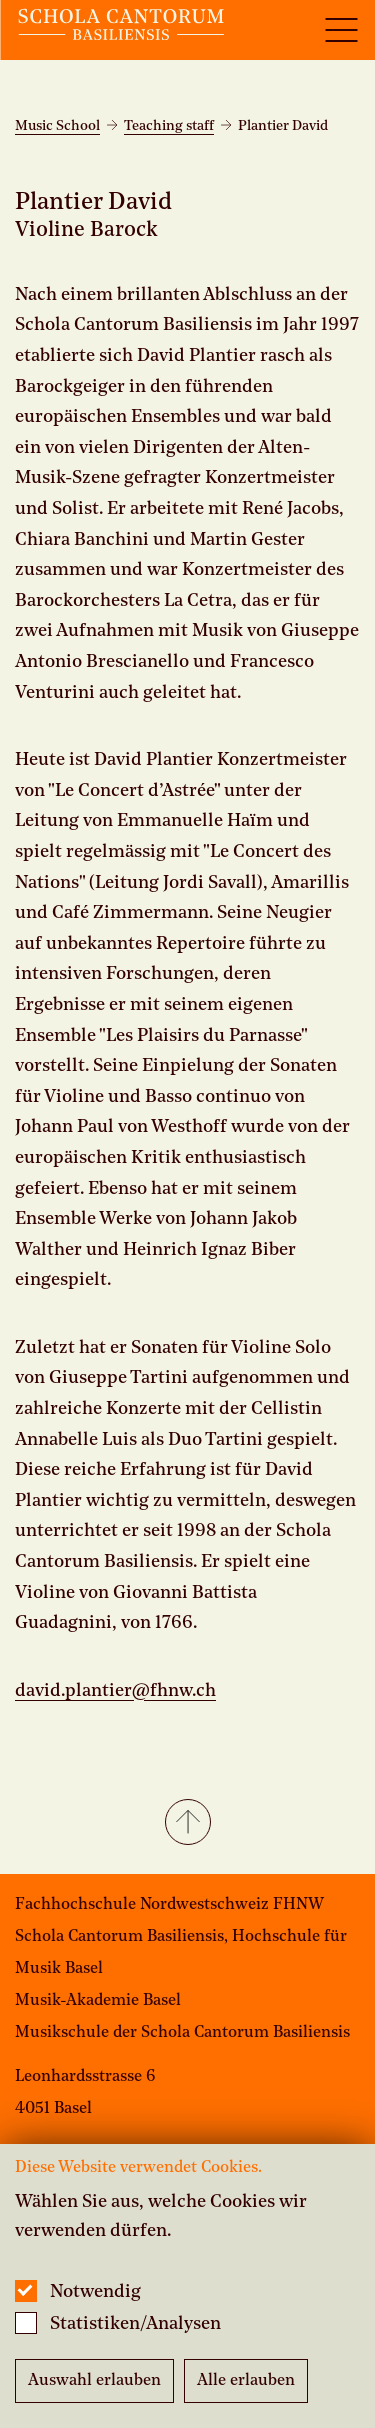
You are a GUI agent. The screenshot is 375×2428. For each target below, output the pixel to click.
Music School (57, 126)
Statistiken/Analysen (135, 2324)
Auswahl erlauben (94, 2381)
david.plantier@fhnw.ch (115, 1691)
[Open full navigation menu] (341, 30)
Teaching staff (169, 126)
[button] (187, 1824)
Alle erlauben (246, 2381)
